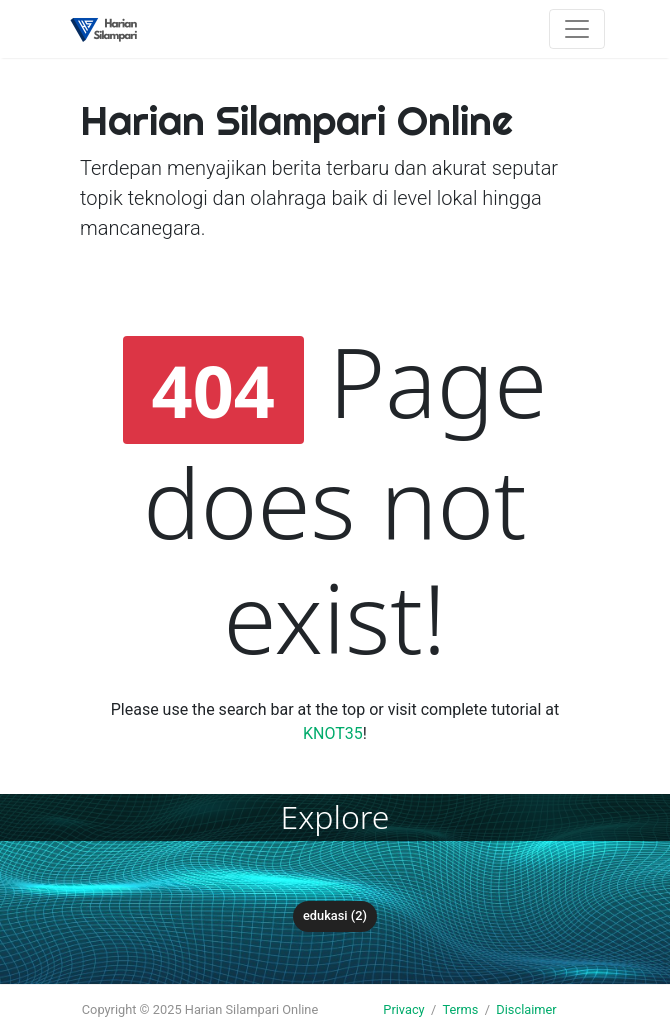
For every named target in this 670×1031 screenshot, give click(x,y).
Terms (460, 1009)
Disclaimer (526, 1009)
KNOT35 (333, 733)
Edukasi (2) (335, 915)
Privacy (403, 1009)
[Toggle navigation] (577, 29)
